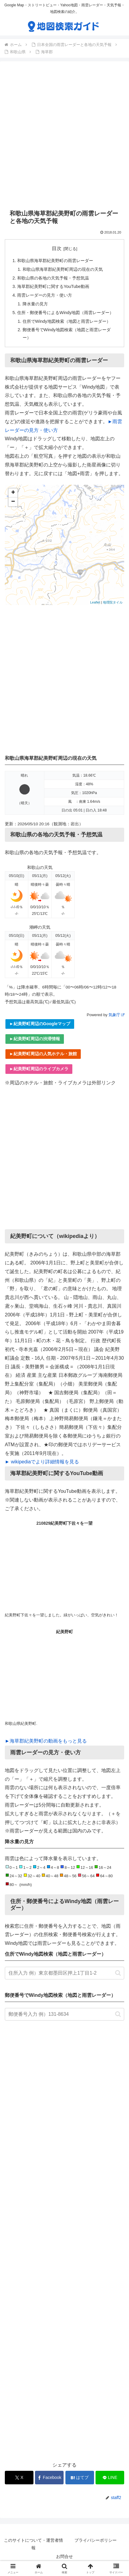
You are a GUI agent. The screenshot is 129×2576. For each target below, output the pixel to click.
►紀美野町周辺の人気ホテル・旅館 (43, 1053)
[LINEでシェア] (110, 2477)
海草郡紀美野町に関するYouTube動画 (53, 286)
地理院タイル (113, 602)
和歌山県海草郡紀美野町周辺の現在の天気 (63, 269)
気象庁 (116, 1015)
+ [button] (13, 492)
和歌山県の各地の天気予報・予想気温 (53, 278)
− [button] (13, 501)
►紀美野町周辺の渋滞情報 (34, 1038)
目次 (56, 248)
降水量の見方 (35, 303)
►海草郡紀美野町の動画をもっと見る (46, 1740)
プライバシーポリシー (95, 2540)
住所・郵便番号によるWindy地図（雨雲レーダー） (65, 312)
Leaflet (95, 602)
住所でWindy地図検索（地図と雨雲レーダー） (67, 321)
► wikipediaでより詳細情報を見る (42, 1461)
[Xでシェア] (19, 2477)
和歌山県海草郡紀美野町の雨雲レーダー (55, 260)
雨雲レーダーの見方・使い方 (44, 295)
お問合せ (64, 2556)
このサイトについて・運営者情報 (33, 2544)
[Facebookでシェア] (49, 2477)
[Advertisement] (64, 135)
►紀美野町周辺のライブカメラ (38, 1068)
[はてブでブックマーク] (79, 2477)
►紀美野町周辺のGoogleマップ (39, 1023)
